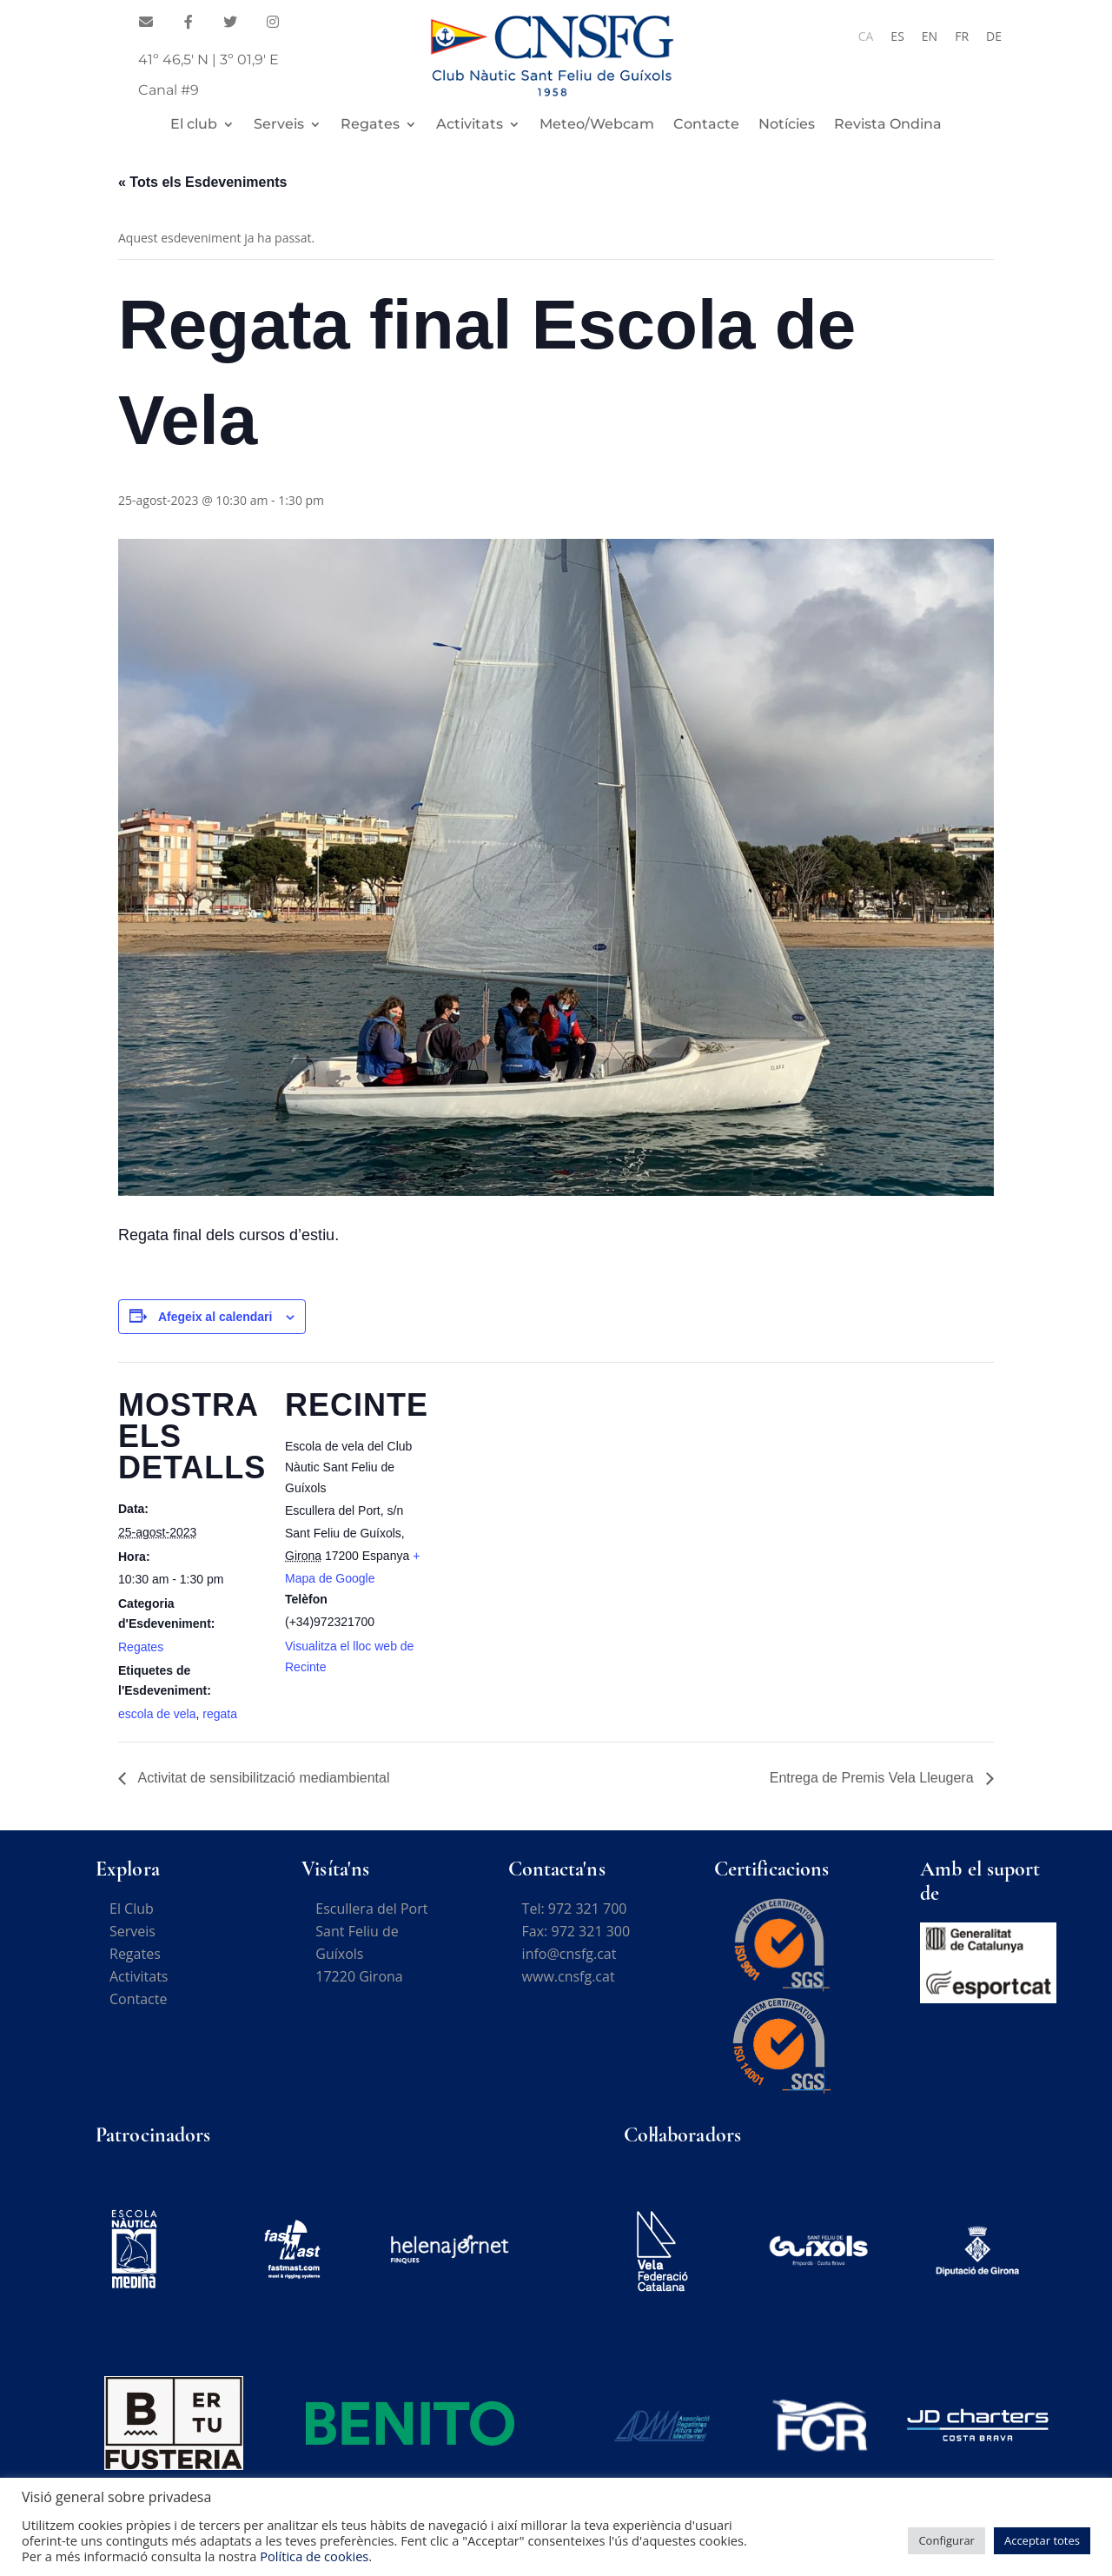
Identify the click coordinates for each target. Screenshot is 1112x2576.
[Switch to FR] (961, 36)
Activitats (469, 125)
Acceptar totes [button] (1042, 2540)
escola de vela (157, 1714)
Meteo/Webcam (596, 125)
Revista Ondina (888, 125)
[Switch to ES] (897, 36)
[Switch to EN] (929, 36)
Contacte (706, 125)
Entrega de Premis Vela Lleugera (873, 1777)
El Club (131, 1908)
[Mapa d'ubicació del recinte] (543, 1482)
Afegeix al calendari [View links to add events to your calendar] (215, 1317)
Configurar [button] (946, 2540)
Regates (370, 125)
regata (219, 1714)
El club (193, 125)
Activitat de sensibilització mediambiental (262, 1777)
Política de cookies (314, 2556)
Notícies (786, 125)
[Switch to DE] (993, 36)
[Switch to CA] (866, 36)
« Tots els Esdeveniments (202, 182)
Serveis (279, 125)
